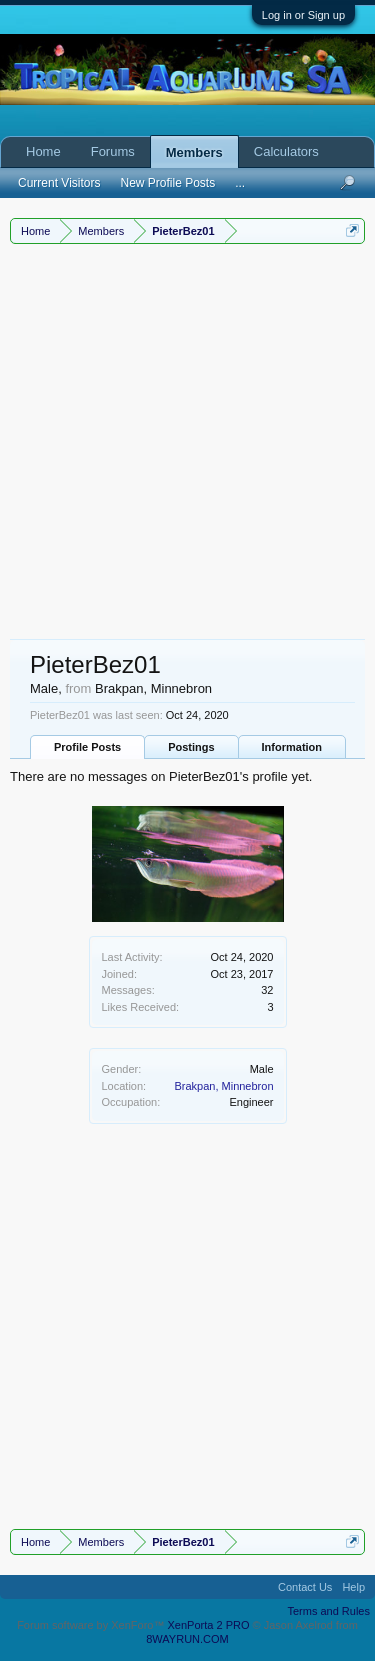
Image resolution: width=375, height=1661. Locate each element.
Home (43, 151)
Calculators (286, 151)
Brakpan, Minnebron (223, 1086)
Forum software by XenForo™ (92, 1625)
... (240, 183)
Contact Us (305, 1587)
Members (194, 152)
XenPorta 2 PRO (209, 1625)
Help (353, 1587)
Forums (113, 151)
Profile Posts (87, 747)
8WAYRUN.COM (187, 1639)
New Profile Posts (167, 183)
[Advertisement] (187, 441)
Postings (191, 747)
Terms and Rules (328, 1611)
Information (292, 747)
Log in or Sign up (303, 15)
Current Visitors (59, 183)
